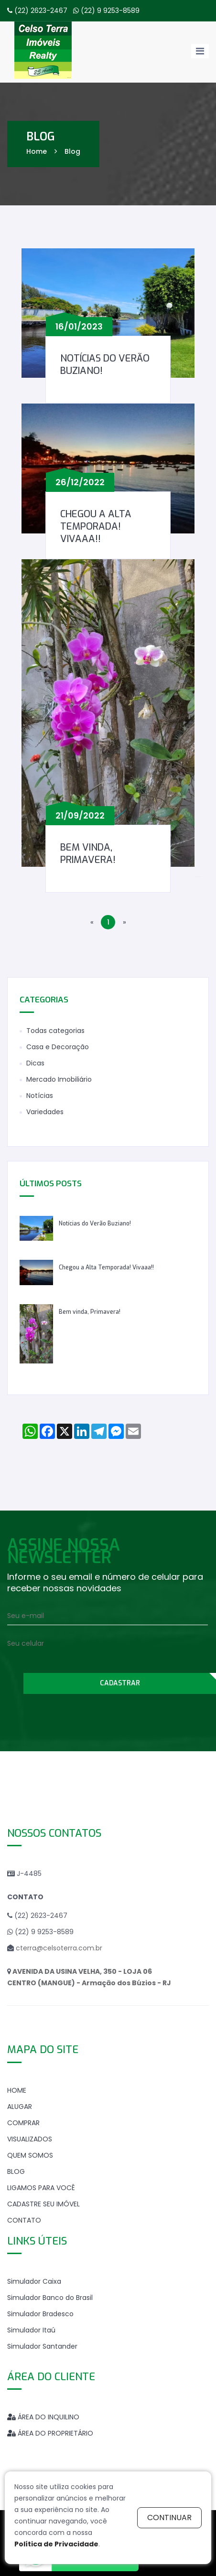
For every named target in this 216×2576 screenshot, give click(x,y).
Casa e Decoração (57, 1047)
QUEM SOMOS (30, 2155)
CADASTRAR (120, 1683)
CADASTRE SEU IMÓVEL (43, 2204)
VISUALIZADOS (29, 2139)
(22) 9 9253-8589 (110, 10)
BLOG (16, 2171)
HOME (16, 2090)
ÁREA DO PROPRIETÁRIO (50, 2433)
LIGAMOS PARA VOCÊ (41, 2188)
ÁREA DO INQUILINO (43, 2417)
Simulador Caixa (34, 2281)
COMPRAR (23, 2123)
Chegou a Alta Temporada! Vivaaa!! (95, 526)
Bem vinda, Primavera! (88, 853)
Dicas (35, 1063)
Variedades (45, 1112)
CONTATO (24, 2220)
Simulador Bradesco (40, 2314)
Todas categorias (55, 1030)
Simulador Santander (42, 2346)
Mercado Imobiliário (59, 1079)
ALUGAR (19, 2106)
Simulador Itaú (31, 2330)
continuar (169, 2517)
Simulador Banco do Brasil (50, 2297)
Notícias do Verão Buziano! (105, 364)
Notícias (39, 1095)
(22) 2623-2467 (40, 10)
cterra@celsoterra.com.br (59, 1948)
